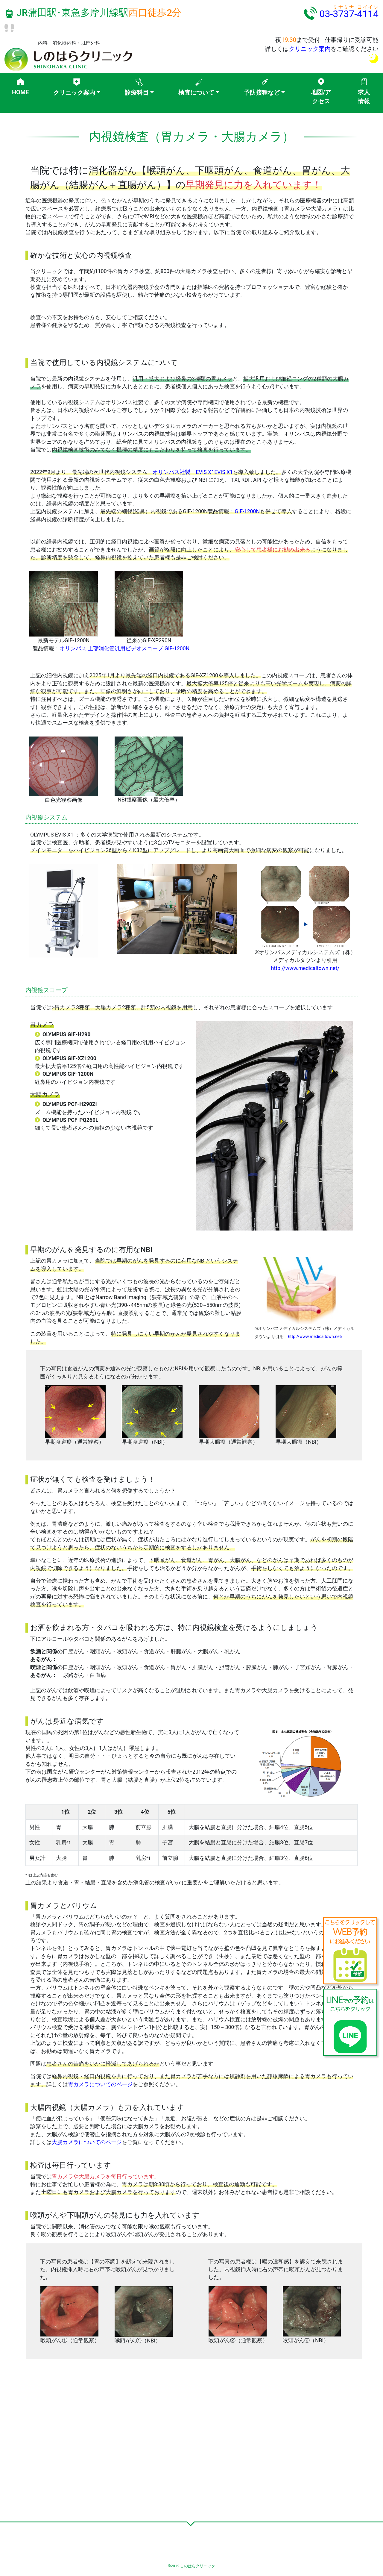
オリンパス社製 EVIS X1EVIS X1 (192, 472)
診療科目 (137, 92)
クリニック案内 (310, 48)
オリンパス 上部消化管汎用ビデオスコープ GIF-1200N (124, 648)
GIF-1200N (247, 511)
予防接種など (262, 92)
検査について (196, 92)
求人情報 (364, 97)
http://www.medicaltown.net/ (305, 968)
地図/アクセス (321, 97)
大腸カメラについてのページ (87, 2142)
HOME (20, 92)
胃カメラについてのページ (100, 2084)
